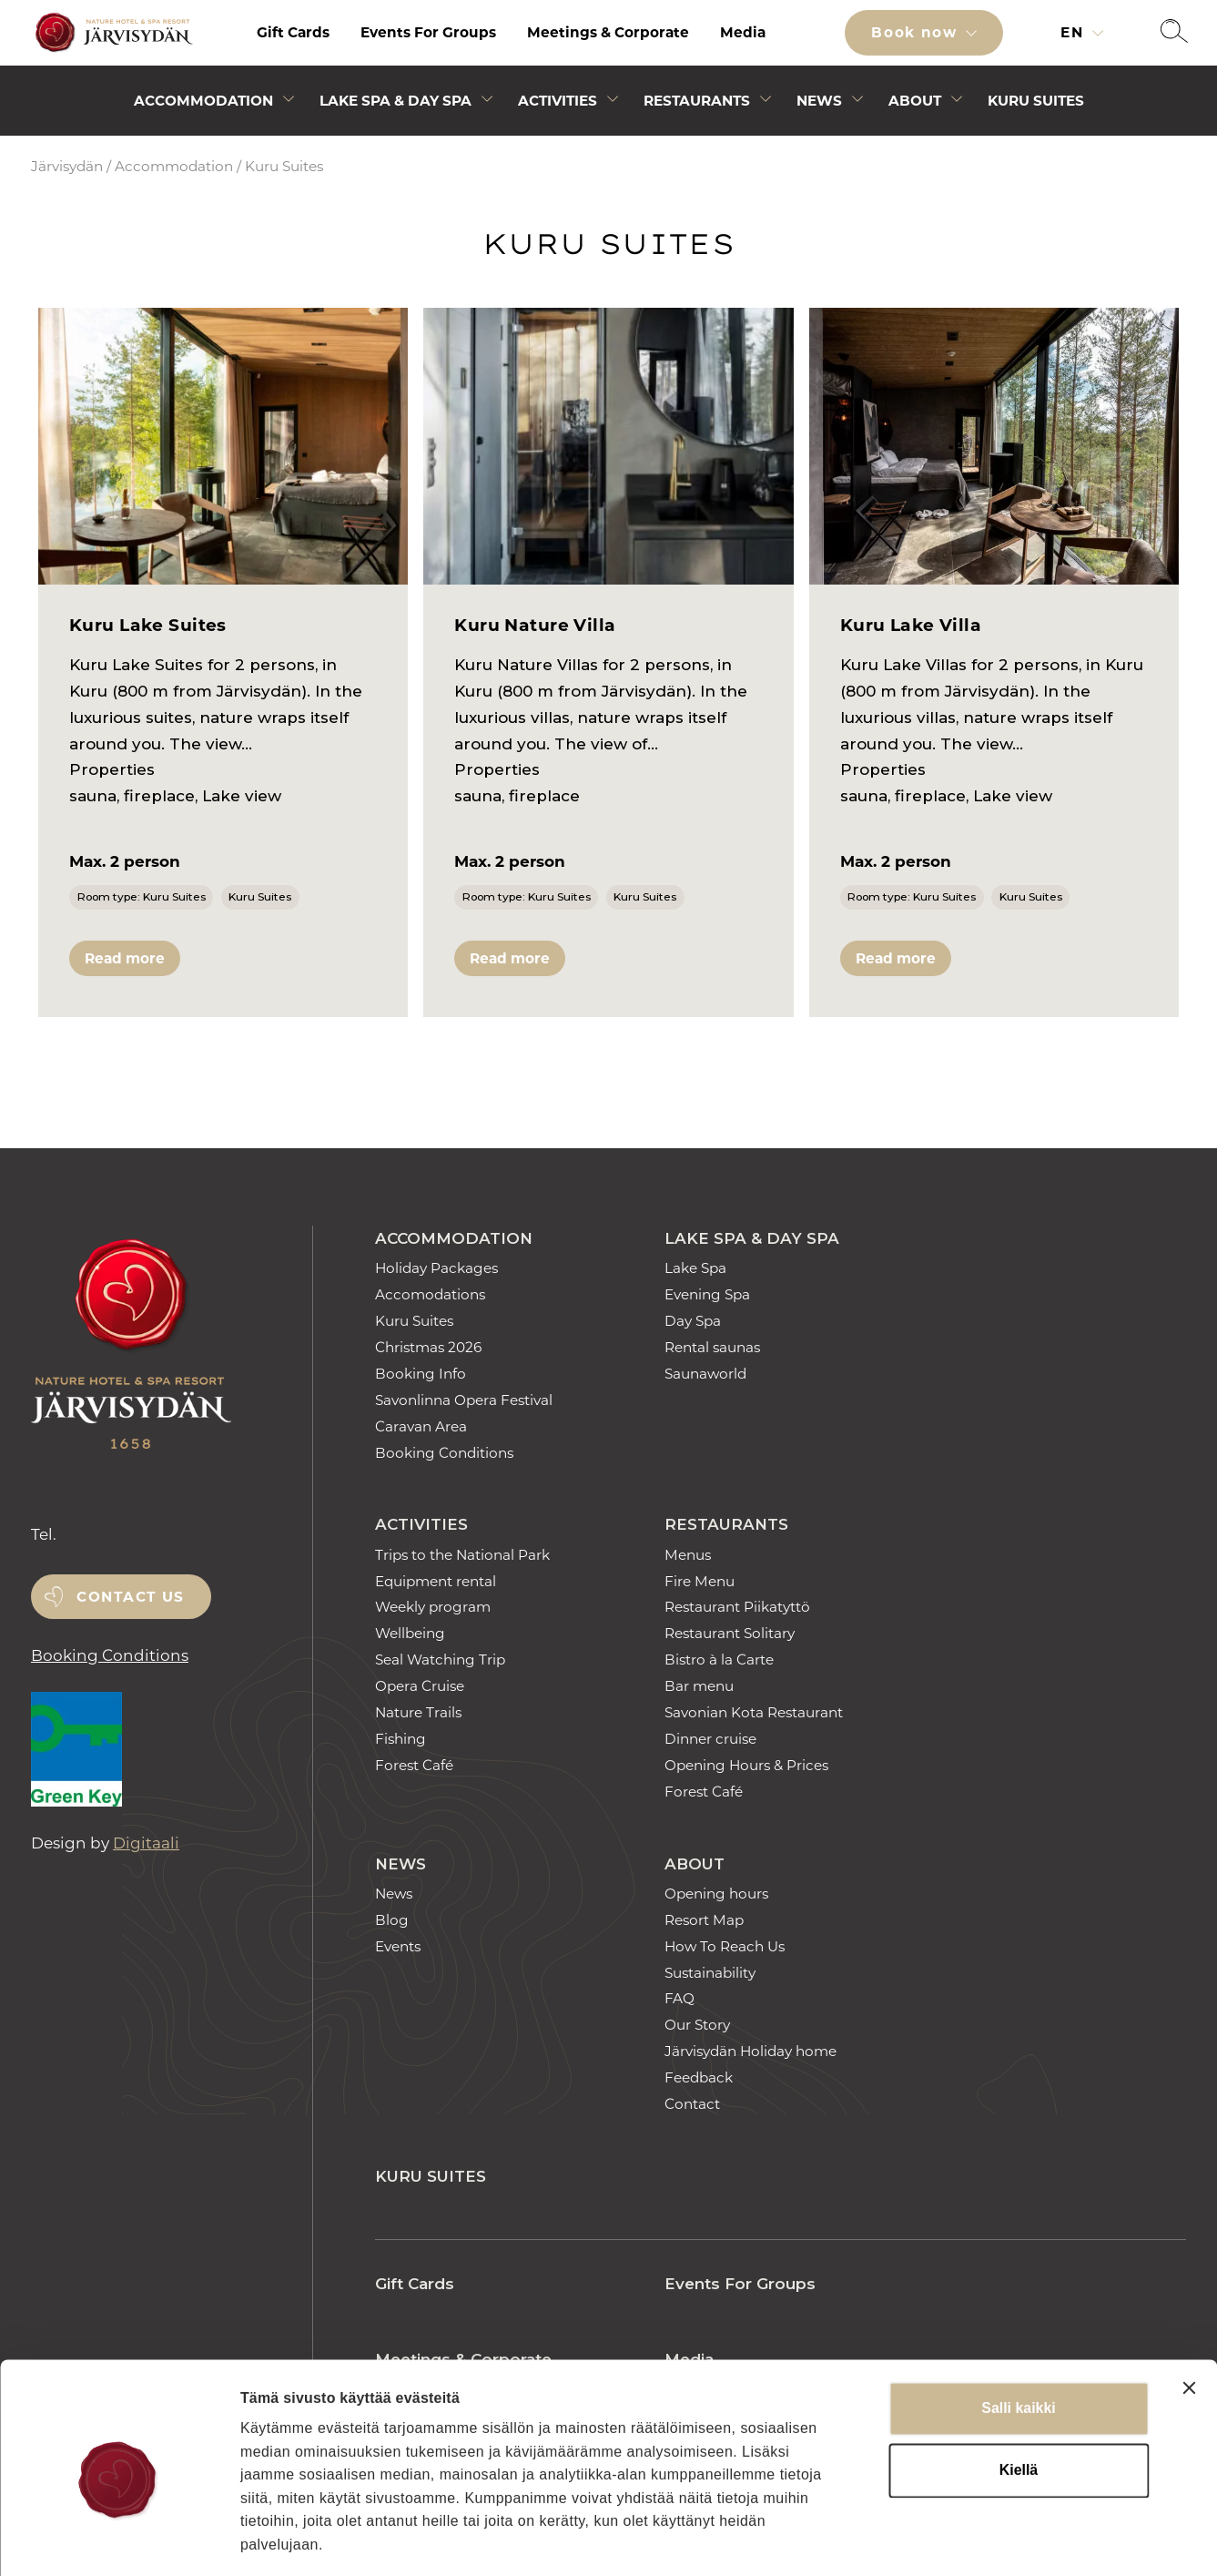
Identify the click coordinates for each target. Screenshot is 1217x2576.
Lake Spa (695, 1268)
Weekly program (433, 1606)
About (694, 1864)
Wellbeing (410, 1633)
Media (743, 32)
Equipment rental (435, 1581)
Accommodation (174, 166)
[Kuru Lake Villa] (994, 446)
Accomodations (430, 1294)
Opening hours (716, 1893)
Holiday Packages (436, 1268)
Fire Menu (699, 1581)
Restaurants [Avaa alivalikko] (697, 100)
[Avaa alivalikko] (288, 102)
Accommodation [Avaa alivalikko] (203, 100)
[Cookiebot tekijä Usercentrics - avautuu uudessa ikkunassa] (118, 2539)
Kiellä (1018, 2389)
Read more (125, 958)
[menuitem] (293, 33)
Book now (916, 32)
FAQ (679, 1998)
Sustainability (710, 1972)
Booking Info (420, 1373)
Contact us (130, 1596)
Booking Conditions (109, 1655)
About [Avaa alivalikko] (914, 100)
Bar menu (699, 1686)
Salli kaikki (1018, 2327)
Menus (687, 1554)
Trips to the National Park (462, 1554)
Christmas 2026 (428, 1347)
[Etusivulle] (111, 33)
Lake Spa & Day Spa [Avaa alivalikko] (395, 100)
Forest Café (414, 1765)
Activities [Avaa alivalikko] (557, 100)
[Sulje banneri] (1188, 2306)
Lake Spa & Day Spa (751, 1238)
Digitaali (146, 1843)
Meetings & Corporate (608, 32)
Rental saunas (712, 1347)
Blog (392, 1920)
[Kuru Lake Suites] (223, 446)
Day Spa (692, 1320)
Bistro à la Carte (719, 1659)
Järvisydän (67, 166)
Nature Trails (418, 1712)
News (400, 1864)
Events (398, 1946)
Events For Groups (428, 32)
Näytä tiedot (1008, 2539)
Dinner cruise (710, 1738)
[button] (1174, 32)
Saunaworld (705, 1373)
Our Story (697, 2024)
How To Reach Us (724, 1946)
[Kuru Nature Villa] (608, 446)
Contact (692, 2104)
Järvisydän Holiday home (750, 2051)
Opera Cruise (419, 1686)
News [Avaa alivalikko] (819, 100)
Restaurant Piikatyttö (737, 1606)
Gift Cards (293, 32)
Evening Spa (707, 1294)
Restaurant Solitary (729, 1633)
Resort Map (704, 1920)
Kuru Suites (1036, 100)
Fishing (400, 1738)
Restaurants (726, 1524)
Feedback (698, 2077)
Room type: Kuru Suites (141, 896)
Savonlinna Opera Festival (464, 1400)
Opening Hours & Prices (746, 1765)
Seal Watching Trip (440, 1659)
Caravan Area (421, 1426)
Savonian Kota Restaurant (753, 1712)
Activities (421, 1524)
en (1074, 32)
